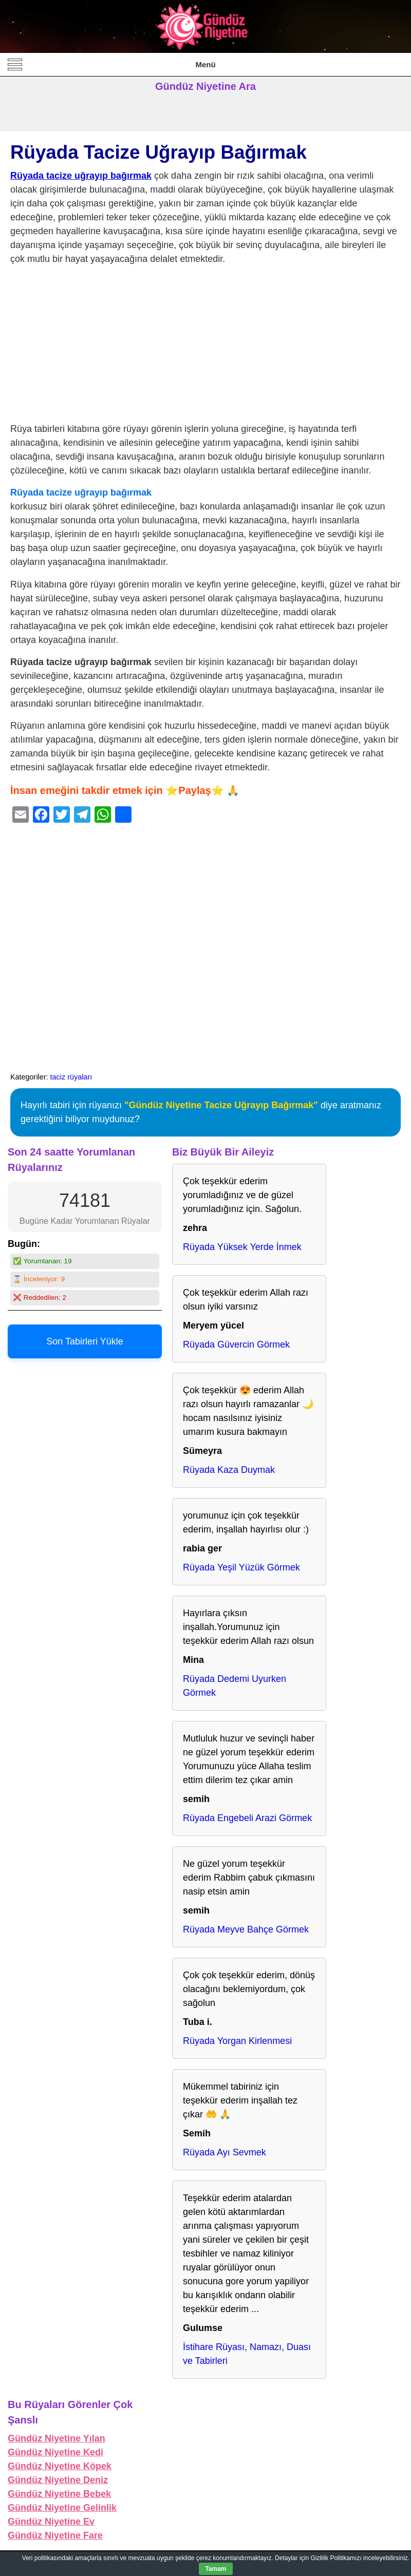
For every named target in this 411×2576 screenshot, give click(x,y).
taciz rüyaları (71, 1077)
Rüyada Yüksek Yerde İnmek (242, 1247)
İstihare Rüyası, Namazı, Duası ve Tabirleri (247, 2354)
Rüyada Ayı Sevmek (224, 2152)
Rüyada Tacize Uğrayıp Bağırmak (158, 152)
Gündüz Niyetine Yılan (56, 2438)
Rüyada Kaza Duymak (229, 1470)
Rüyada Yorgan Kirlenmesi (237, 2041)
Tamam (215, 2568)
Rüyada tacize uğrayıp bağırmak (81, 176)
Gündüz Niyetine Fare (55, 2535)
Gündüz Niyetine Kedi (55, 2452)
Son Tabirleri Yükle (84, 1341)
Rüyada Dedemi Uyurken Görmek (234, 1686)
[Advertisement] (205, 346)
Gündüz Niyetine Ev (51, 2521)
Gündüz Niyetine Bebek (59, 2494)
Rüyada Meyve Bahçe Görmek (246, 1929)
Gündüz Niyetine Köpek (59, 2466)
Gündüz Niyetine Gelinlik (62, 2508)
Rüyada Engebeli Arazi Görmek (247, 1818)
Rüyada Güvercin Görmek (236, 1344)
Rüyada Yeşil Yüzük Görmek (241, 1567)
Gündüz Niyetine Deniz (58, 2480)
